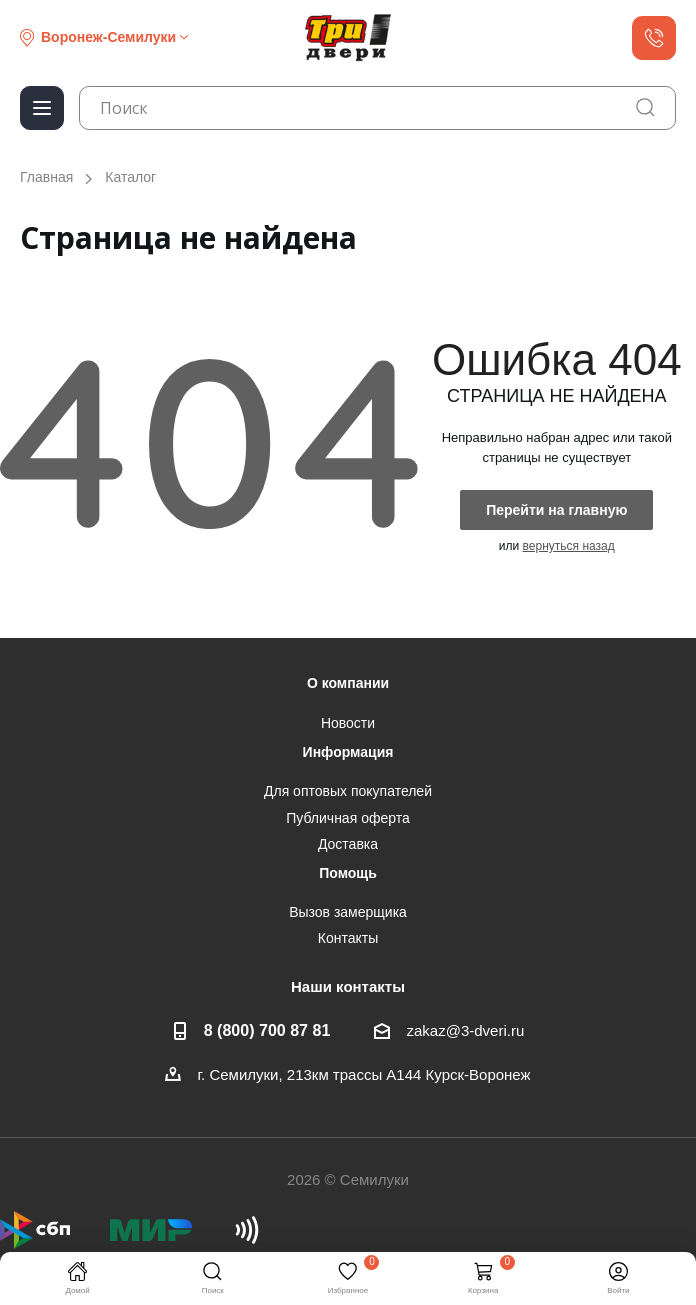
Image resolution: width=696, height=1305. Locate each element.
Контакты (348, 938)
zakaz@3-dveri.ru (465, 1030)
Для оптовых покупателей (348, 791)
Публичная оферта (348, 818)
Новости (348, 723)
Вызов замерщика (348, 912)
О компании (348, 683)
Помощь (348, 873)
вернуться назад (569, 546)
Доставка (348, 844)
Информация (348, 752)
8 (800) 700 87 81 (267, 1030)
